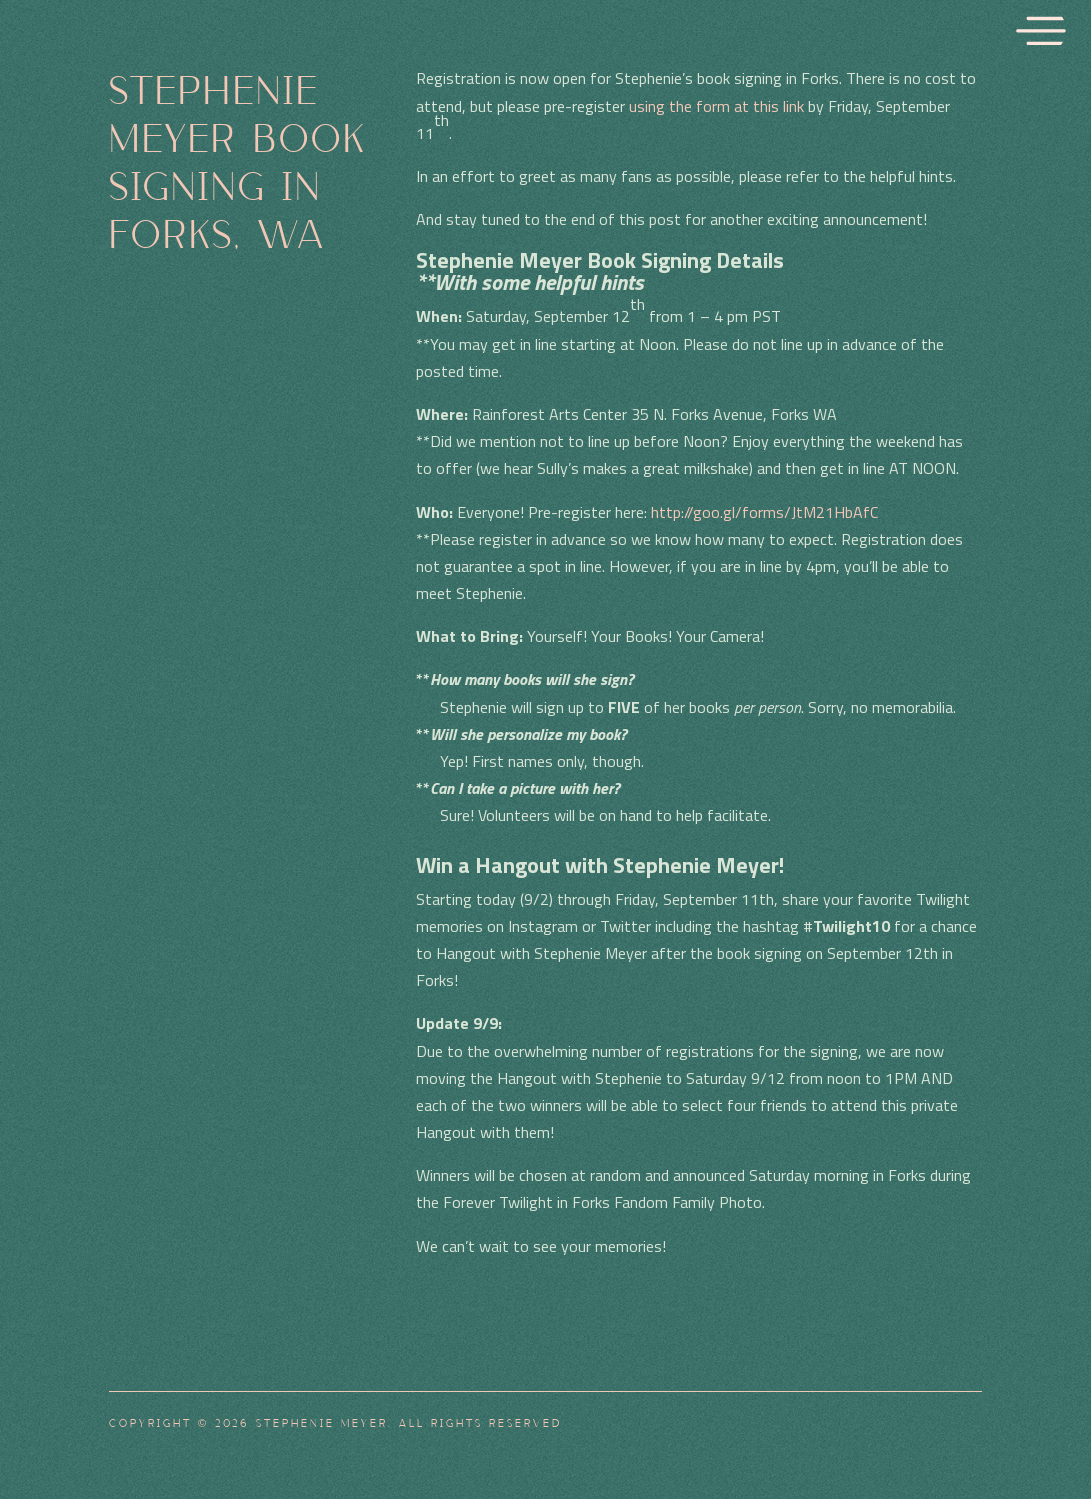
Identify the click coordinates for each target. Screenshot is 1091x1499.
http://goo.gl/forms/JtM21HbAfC (764, 512)
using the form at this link (716, 106)
